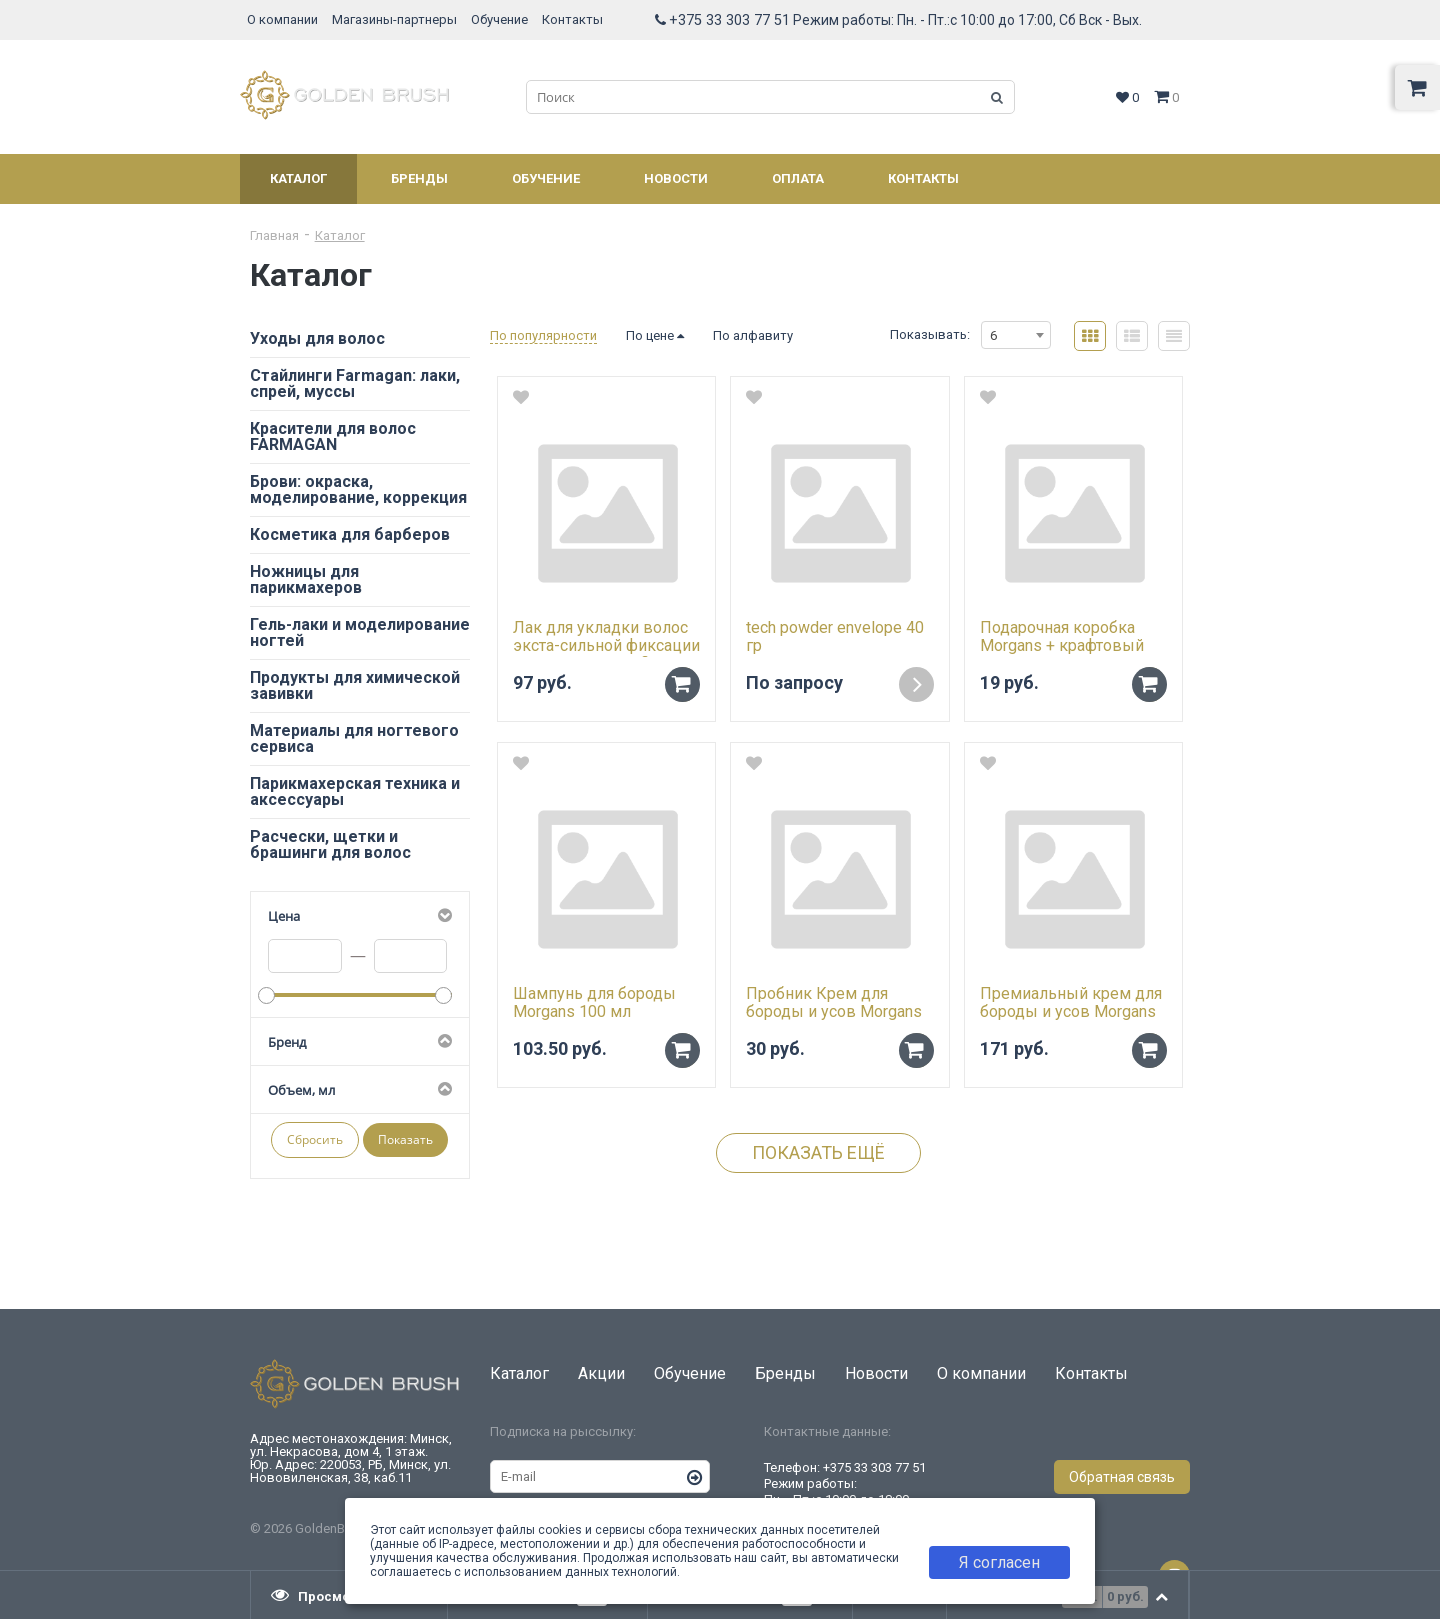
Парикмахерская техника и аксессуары (355, 791)
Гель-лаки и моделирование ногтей (360, 632)
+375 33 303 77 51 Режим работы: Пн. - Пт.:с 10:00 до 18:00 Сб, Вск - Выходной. (845, 1491)
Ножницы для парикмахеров (306, 579)
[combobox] (1016, 335)
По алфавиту (753, 335)
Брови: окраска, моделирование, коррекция (358, 489)
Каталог (298, 178)
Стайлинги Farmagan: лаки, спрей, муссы (355, 383)
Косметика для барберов (350, 534)
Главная (274, 235)
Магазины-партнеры (394, 19)
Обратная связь (1122, 1477)
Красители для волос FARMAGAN (333, 436)
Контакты (572, 19)
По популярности (543, 335)
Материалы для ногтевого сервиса (354, 738)
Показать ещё (818, 1152)
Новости (676, 178)
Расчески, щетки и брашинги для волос (330, 844)
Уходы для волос (317, 338)
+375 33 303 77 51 (729, 20)
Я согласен (999, 1562)
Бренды (419, 178)
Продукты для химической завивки (355, 685)
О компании (282, 19)
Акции (601, 1373)
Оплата (798, 178)
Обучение (499, 19)
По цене (655, 335)
